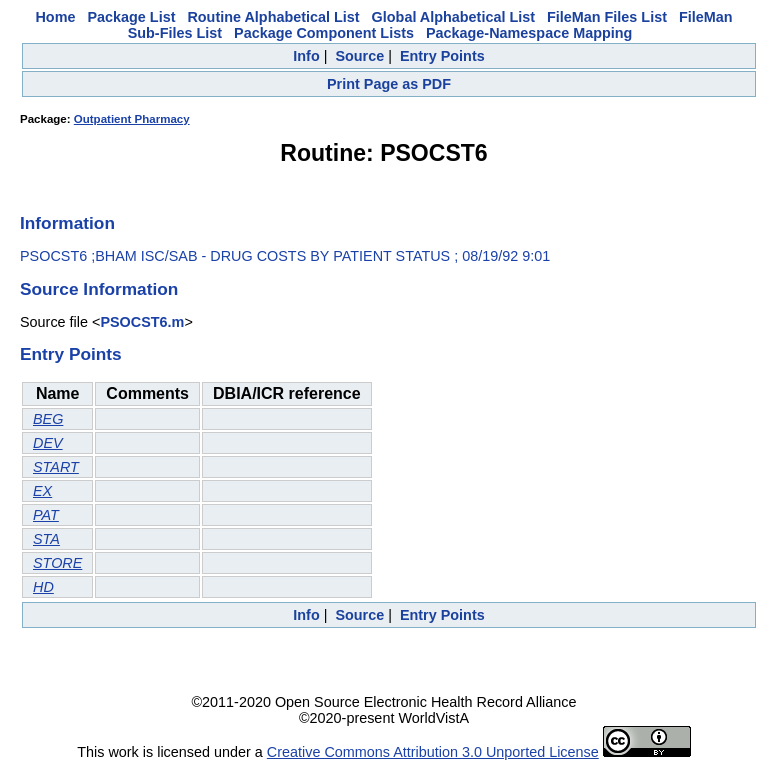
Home (55, 17)
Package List (131, 17)
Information (67, 223)
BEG (48, 419)
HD (43, 587)
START (56, 467)
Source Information (99, 289)
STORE (57, 563)
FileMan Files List (607, 17)
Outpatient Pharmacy (132, 119)
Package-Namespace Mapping (529, 33)
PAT (46, 515)
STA (46, 539)
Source (359, 56)
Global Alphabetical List (453, 17)
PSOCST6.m (142, 322)
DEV (48, 443)
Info (306, 56)
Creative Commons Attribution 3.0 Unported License (433, 752)
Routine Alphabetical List (273, 17)
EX (42, 491)
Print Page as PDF (389, 84)
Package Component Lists (324, 33)
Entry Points (442, 56)
